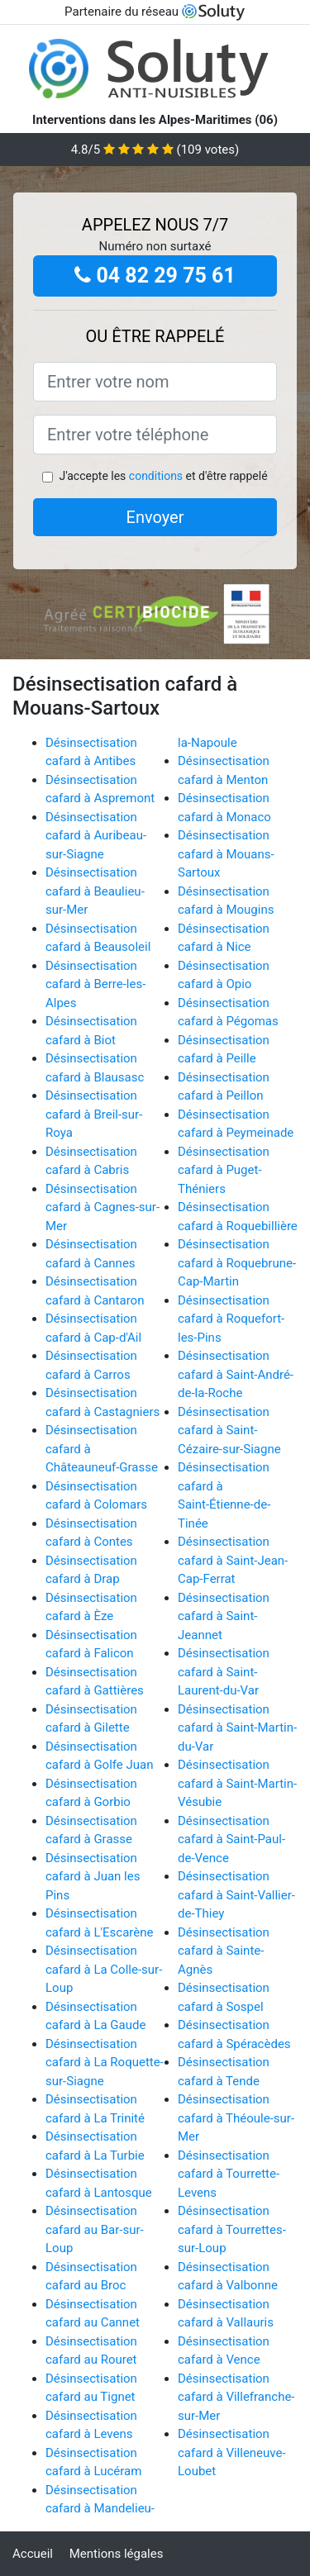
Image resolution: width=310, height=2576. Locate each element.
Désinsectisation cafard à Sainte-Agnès (223, 1951)
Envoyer (155, 517)
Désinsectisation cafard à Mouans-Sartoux (226, 854)
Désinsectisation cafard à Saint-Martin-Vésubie (237, 1783)
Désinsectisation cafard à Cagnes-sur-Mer (102, 1207)
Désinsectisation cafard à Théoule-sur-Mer (236, 2118)
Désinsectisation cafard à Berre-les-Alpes (95, 984)
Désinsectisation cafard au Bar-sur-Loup (94, 2229)
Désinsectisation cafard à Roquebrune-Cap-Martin (237, 1263)
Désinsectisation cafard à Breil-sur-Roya (93, 1114)
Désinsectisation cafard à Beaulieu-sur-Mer (95, 891)
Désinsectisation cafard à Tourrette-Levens (228, 2174)
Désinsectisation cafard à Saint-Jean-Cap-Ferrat (233, 1560)
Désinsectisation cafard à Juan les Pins (92, 1877)
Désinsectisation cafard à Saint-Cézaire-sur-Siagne (229, 1430)
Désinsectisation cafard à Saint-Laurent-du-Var (223, 1672)
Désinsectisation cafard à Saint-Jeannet (223, 1616)
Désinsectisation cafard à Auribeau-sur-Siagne (95, 836)
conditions (156, 475)
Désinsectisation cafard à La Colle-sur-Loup (103, 1969)
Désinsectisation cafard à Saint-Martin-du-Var (237, 1728)
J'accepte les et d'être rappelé (163, 475)
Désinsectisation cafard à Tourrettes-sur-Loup (232, 2229)
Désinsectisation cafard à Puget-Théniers (223, 1170)
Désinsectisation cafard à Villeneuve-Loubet (232, 2452)
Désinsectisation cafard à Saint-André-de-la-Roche (235, 1374)
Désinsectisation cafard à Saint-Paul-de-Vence (231, 1839)
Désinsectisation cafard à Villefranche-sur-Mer (236, 2397)
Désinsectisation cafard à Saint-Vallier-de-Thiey (236, 1895)
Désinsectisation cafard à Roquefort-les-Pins (231, 1319)
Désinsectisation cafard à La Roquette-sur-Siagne (104, 2063)
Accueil (32, 2553)
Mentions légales (116, 2553)
